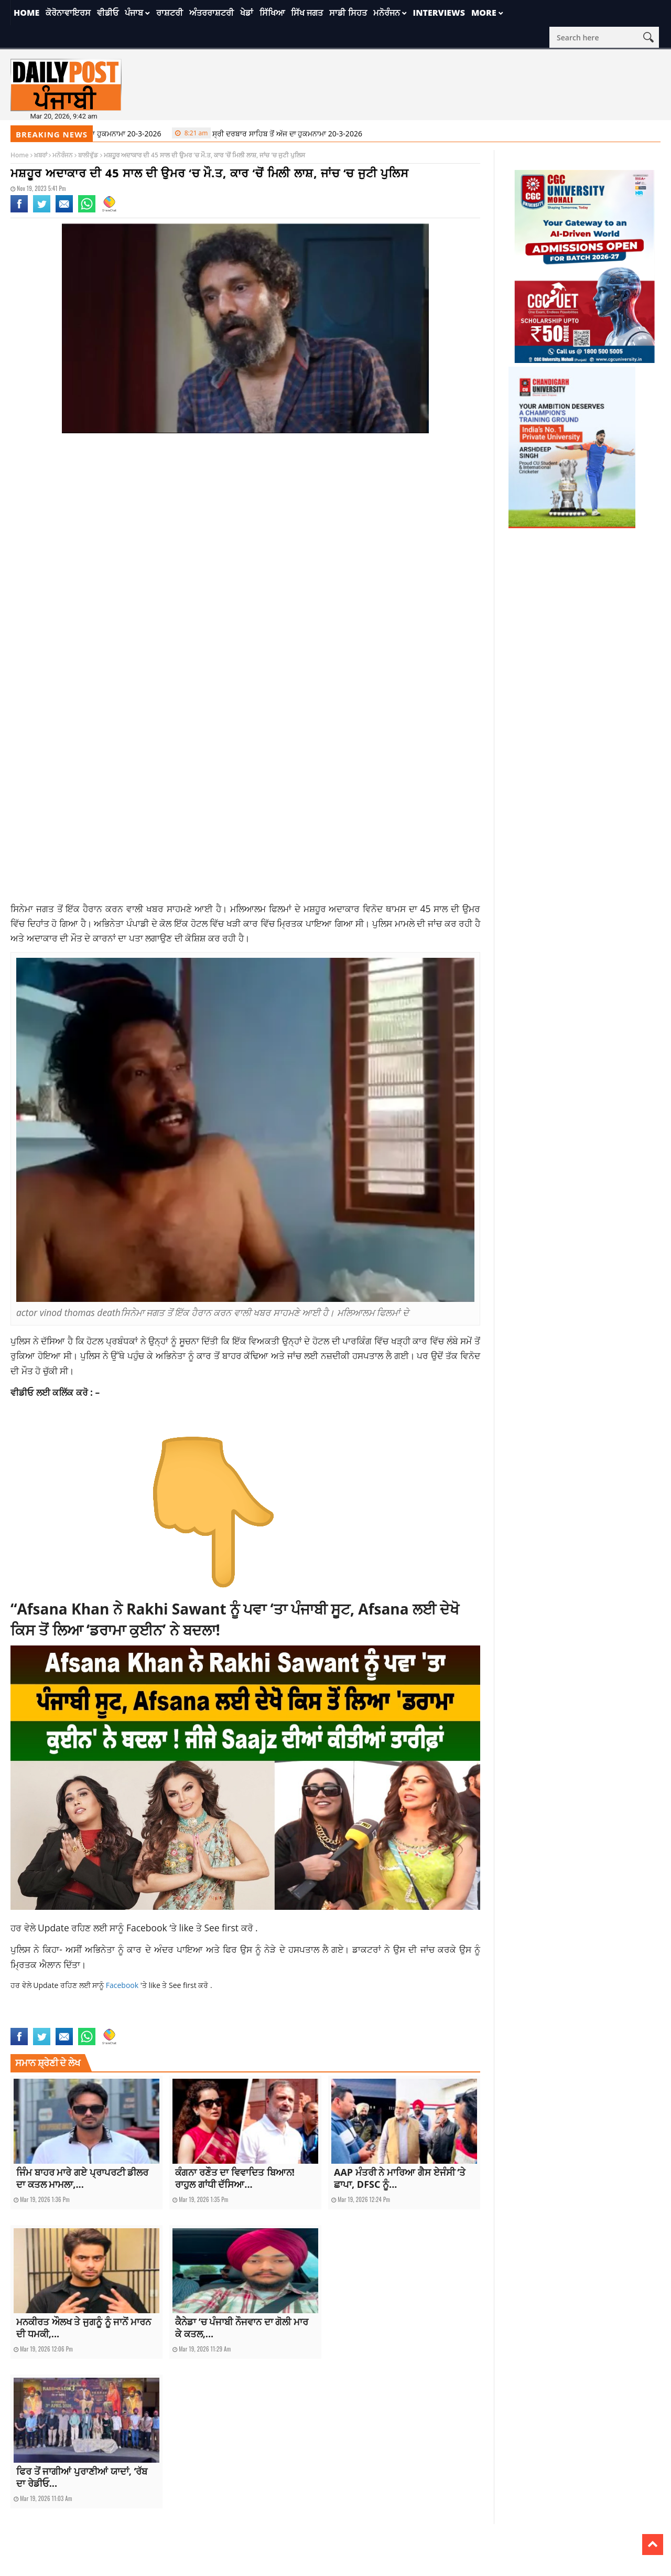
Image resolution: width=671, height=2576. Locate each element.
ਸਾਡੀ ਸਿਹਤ (347, 12)
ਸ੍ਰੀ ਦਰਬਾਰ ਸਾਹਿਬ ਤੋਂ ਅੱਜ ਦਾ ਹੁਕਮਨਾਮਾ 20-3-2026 (98, 133)
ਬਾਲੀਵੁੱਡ (88, 155)
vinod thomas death (150, 2021)
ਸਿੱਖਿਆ (272, 12)
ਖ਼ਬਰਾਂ (40, 155)
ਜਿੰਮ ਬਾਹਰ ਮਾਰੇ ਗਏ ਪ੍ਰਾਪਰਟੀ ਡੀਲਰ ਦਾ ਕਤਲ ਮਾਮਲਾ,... (82, 2178)
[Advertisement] (245, 525)
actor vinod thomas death (66, 2021)
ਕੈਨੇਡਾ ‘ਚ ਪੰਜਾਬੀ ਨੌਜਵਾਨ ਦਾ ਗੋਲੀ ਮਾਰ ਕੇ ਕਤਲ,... (241, 2327)
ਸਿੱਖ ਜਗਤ (307, 12)
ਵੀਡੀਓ (107, 12)
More (483, 12)
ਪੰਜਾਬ (134, 12)
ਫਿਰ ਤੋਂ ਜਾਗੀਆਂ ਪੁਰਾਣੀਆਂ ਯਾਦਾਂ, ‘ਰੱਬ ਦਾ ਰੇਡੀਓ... (81, 2477)
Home (26, 12)
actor (18, 2021)
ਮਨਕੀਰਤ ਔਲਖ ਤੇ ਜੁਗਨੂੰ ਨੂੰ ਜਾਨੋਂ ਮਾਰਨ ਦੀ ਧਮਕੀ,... (83, 2327)
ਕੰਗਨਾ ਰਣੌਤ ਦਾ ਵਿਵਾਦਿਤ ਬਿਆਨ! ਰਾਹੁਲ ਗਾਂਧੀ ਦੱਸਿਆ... (235, 2178)
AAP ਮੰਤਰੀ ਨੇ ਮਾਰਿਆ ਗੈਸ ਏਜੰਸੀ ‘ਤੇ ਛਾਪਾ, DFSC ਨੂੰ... (400, 2178)
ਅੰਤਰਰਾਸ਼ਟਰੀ (211, 12)
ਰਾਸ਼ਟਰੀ (169, 12)
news (113, 2021)
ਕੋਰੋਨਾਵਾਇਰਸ (68, 12)
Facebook (147, 1927)
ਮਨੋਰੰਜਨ (386, 12)
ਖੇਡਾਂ (246, 12)
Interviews (439, 12)
